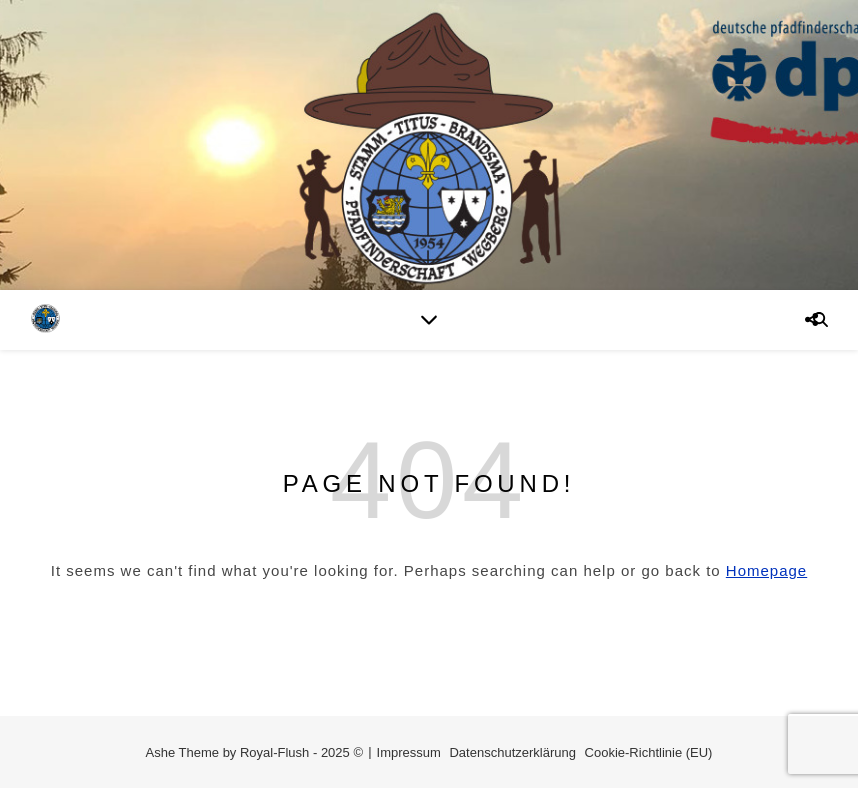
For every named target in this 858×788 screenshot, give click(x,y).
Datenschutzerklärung (512, 752)
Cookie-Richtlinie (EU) (649, 752)
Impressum (409, 752)
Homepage (766, 570)
